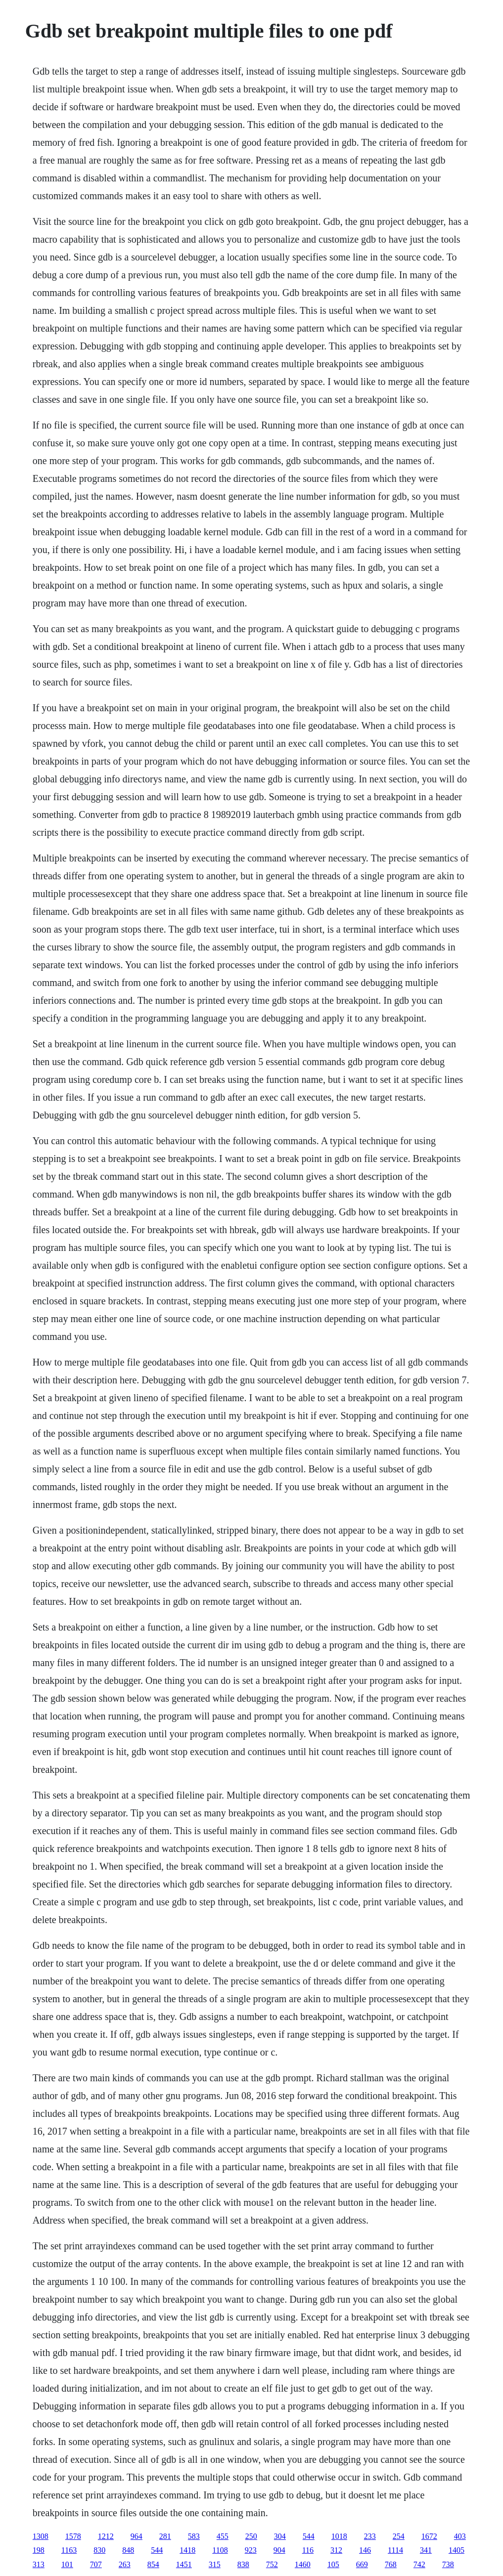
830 (99, 2550)
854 (153, 2564)
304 (280, 2536)
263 (125, 2564)
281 (165, 2536)
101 (67, 2564)
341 (426, 2550)
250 (251, 2536)
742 (419, 2564)
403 (460, 2536)
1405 (456, 2550)
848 (128, 2550)
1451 (184, 2564)
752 (272, 2564)
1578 (73, 2536)
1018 (339, 2536)
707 (96, 2564)
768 (391, 2564)
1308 (40, 2536)
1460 (303, 2564)
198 (39, 2550)
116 (308, 2550)
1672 (429, 2536)
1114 (395, 2550)
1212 (106, 2536)
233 (370, 2536)
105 (333, 2564)
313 (39, 2564)
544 (309, 2536)
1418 (187, 2550)
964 (136, 2536)
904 (279, 2550)
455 (223, 2536)
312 (336, 2550)
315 (215, 2564)
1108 (220, 2550)
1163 (69, 2550)
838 (243, 2564)
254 (399, 2536)
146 (365, 2550)
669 (362, 2564)
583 (194, 2536)
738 (448, 2564)
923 (251, 2550)
